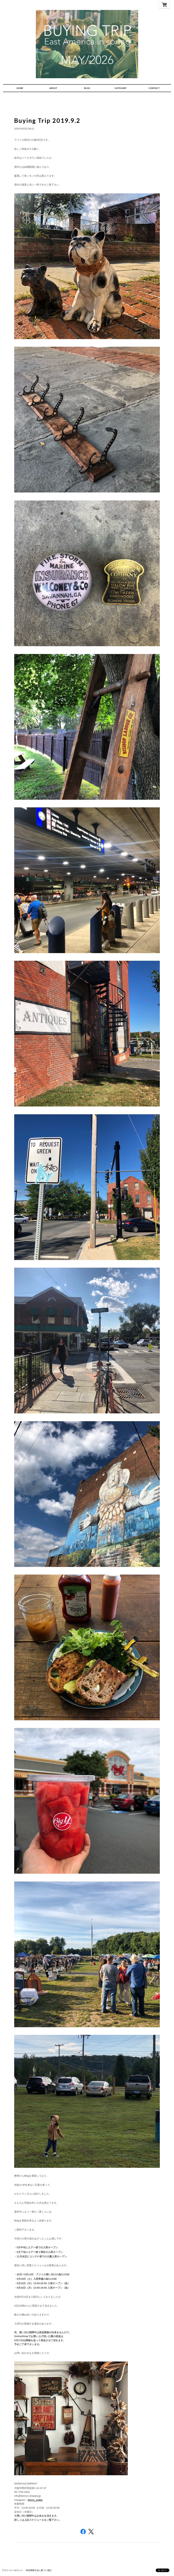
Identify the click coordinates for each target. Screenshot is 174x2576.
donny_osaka (35, 2500)
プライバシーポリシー (12, 2570)
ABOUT (53, 88)
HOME (20, 88)
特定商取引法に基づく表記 (38, 2570)
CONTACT (154, 88)
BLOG (87, 88)
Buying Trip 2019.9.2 (47, 120)
